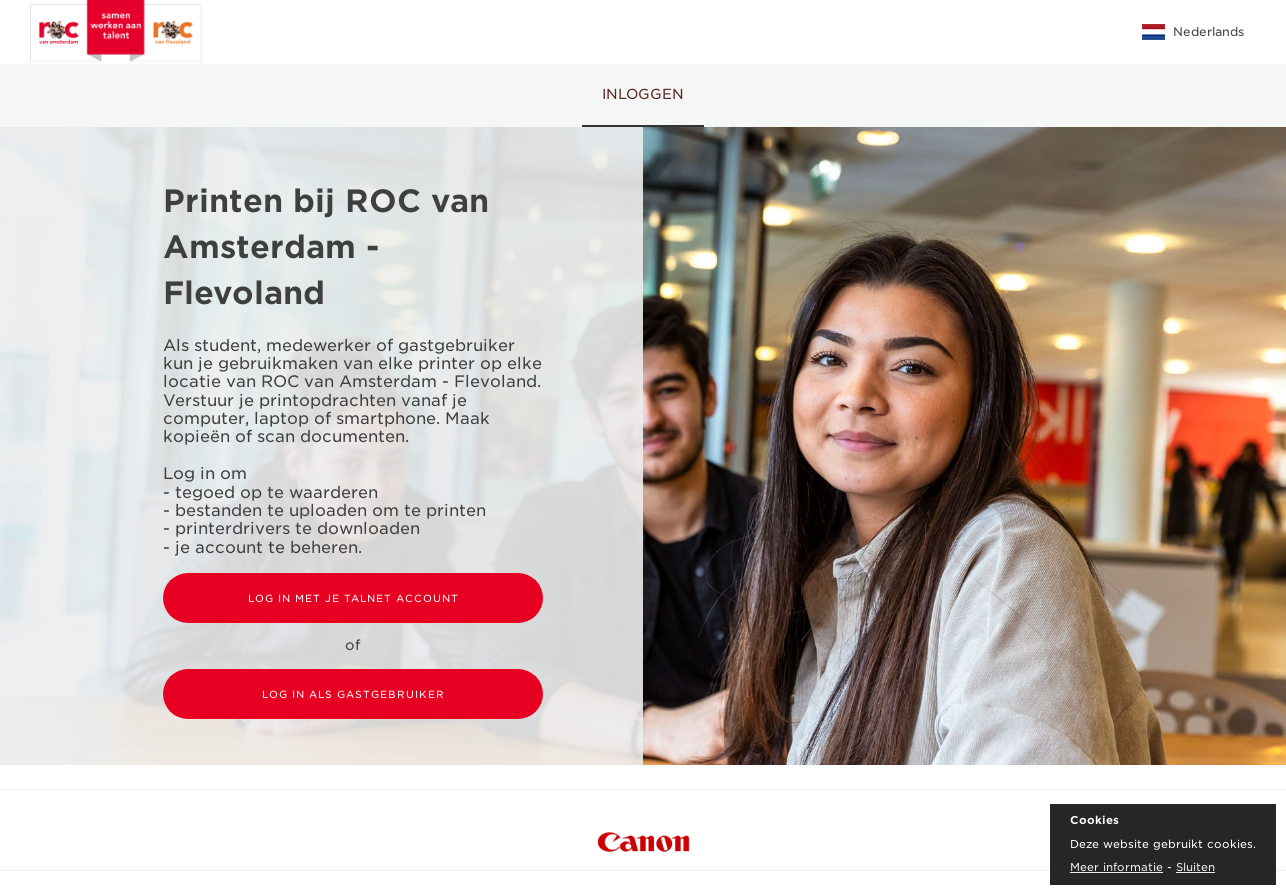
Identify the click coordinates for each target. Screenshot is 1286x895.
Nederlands (1193, 32)
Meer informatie (1116, 867)
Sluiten (1195, 867)
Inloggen (643, 94)
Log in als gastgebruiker (353, 694)
